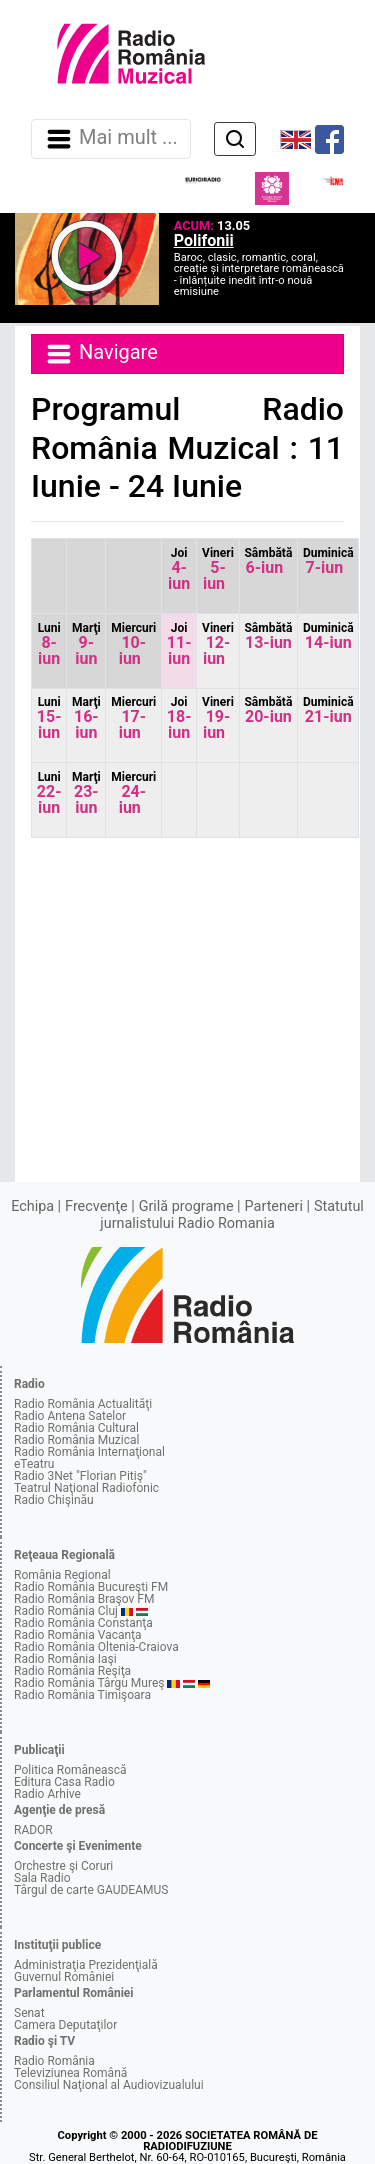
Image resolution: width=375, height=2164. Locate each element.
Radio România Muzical (76, 1440)
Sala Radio (42, 1878)
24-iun (133, 793)
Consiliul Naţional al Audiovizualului (109, 2085)
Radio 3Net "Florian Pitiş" (80, 1476)
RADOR (33, 1830)
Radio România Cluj (66, 1611)
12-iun (218, 644)
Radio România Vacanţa (78, 1635)
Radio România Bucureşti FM (91, 1587)
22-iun (49, 793)
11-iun (179, 644)
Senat (29, 2013)
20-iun (268, 710)
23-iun (86, 793)
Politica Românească (70, 1770)
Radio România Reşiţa (72, 1671)
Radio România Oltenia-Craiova (96, 1647)
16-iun (86, 718)
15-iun (49, 718)
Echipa (32, 1206)
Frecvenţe (96, 1206)
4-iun (179, 569)
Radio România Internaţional (89, 1452)
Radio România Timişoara (82, 1695)
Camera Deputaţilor (65, 2025)
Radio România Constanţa (83, 1623)
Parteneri (274, 1206)
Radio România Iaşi (65, 1659)
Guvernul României (64, 1977)
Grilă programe (186, 1206)
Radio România (54, 2061)
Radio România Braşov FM (84, 1599)
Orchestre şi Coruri (63, 1866)
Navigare (101, 354)
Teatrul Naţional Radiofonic (86, 1488)
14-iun (328, 636)
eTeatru (34, 1464)
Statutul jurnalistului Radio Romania (232, 1214)
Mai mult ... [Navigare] (111, 139)
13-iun (268, 636)
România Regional (62, 1575)
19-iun (218, 718)
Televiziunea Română (70, 2073)
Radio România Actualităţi (83, 1404)
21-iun (328, 710)
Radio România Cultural (76, 1428)
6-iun (268, 561)
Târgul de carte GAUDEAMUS (91, 1890)
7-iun (328, 561)
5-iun (218, 569)
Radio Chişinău (54, 1500)
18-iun (179, 718)
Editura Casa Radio (64, 1782)
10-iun (133, 644)
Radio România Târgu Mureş (89, 1683)
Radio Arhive (47, 1794)
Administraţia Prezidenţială (86, 1965)
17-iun (133, 718)
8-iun (49, 644)
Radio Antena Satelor (70, 1416)
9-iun (86, 644)
